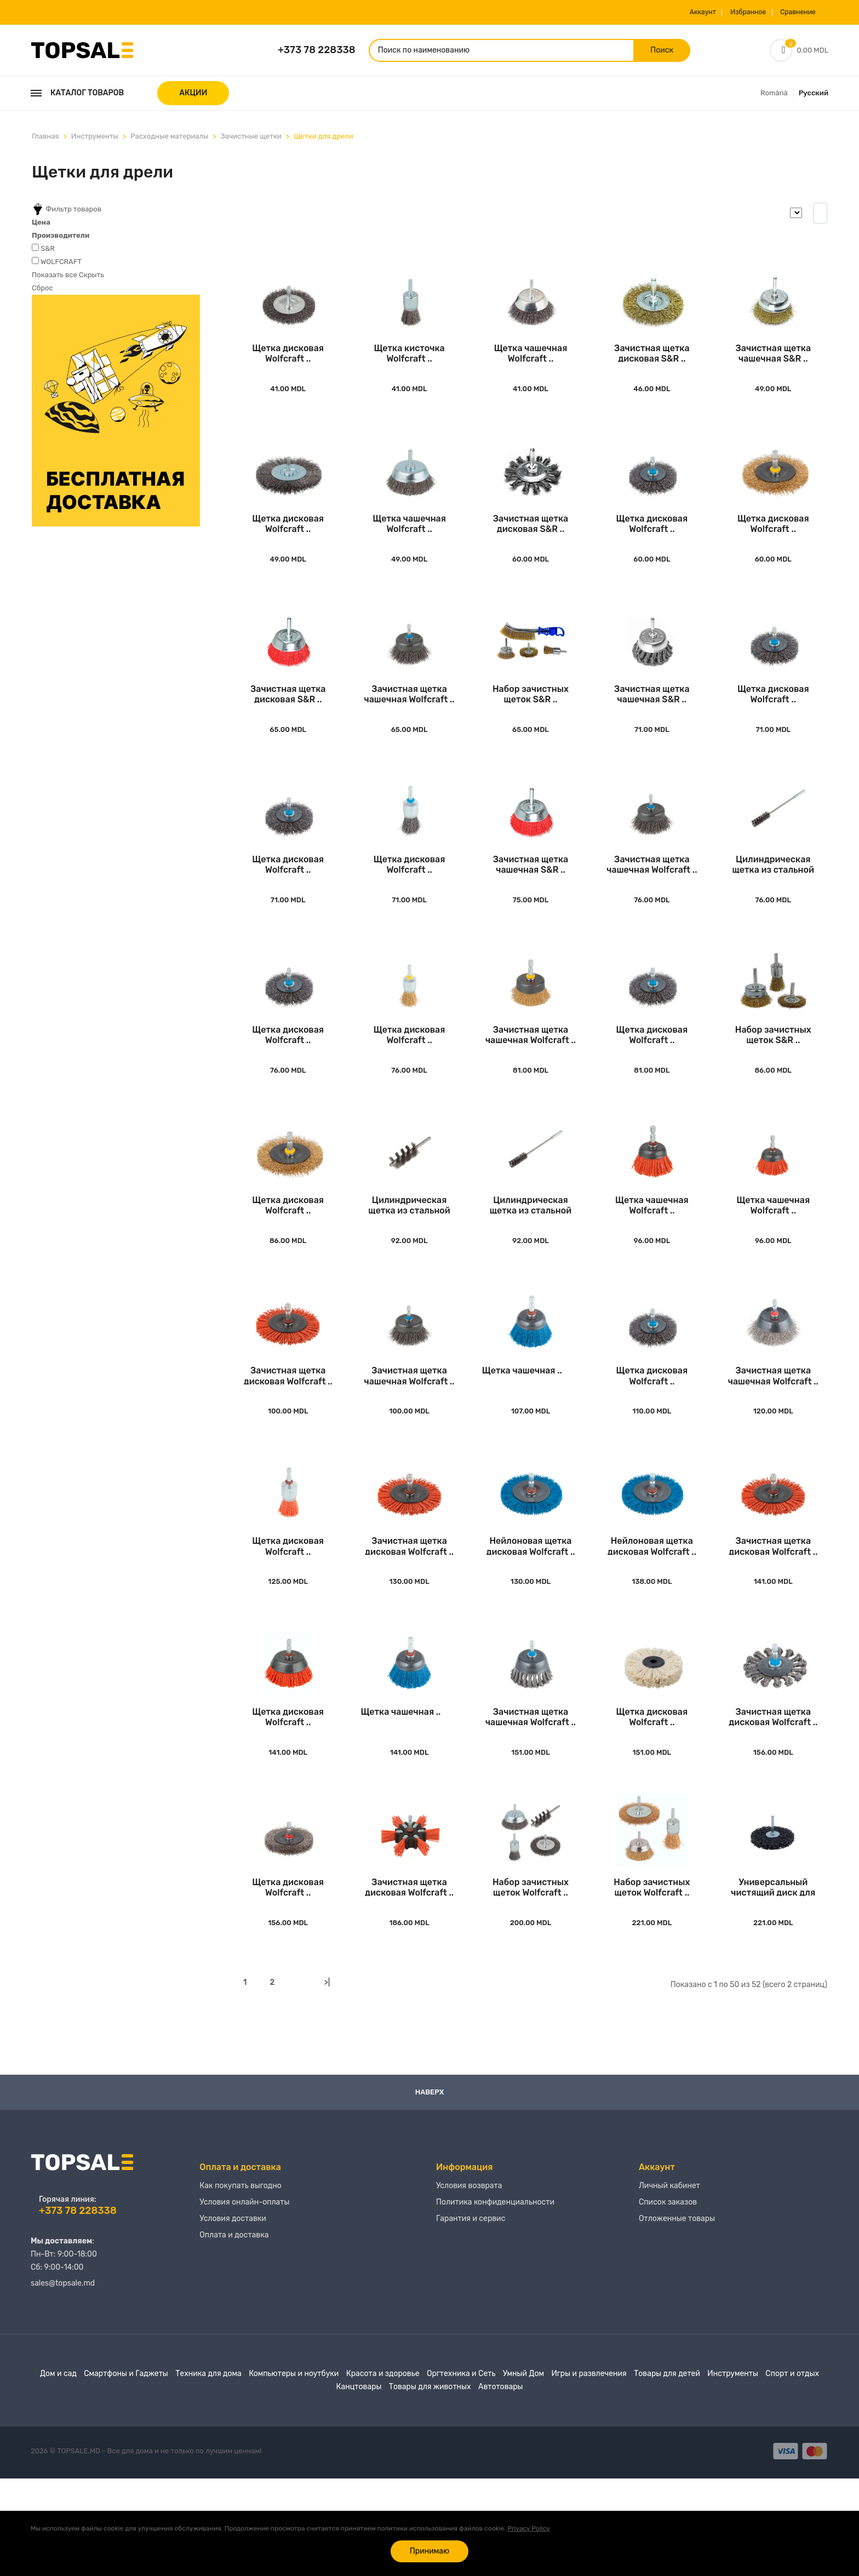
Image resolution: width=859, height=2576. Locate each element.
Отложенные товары (677, 2326)
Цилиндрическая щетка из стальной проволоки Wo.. (773, 905)
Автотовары (500, 2484)
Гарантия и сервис (470, 2326)
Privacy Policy (528, 2528)
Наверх (429, 2189)
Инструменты (94, 140)
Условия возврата (469, 2293)
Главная (45, 140)
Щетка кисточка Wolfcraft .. (409, 366)
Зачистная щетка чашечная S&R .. (773, 366)
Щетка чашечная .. (522, 1440)
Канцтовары (359, 2484)
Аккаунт (669, 12)
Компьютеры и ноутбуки (294, 2471)
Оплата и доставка (233, 2343)
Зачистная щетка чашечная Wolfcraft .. (409, 725)
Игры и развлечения (588, 2471)
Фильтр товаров (66, 214)
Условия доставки (232, 2326)
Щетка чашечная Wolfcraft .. (531, 366)
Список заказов (668, 2310)
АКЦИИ (193, 97)
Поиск (643, 52)
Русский (813, 97)
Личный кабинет (669, 2293)
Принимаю (429, 2551)
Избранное (726, 12)
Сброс (42, 292)
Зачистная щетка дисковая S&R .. (652, 366)
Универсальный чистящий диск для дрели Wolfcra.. (773, 1983)
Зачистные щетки (251, 140)
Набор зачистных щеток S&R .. (531, 725)
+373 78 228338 (317, 52)
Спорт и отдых (792, 2471)
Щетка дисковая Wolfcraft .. (288, 366)
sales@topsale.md (63, 2380)
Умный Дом (523, 2471)
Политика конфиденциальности (495, 2310)
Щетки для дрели (323, 140)
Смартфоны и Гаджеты (126, 2471)
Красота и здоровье (383, 2471)
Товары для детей (667, 2471)
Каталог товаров (77, 97)
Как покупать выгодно (240, 2293)
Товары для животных (430, 2484)
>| (327, 2079)
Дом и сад (58, 2471)
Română (774, 97)
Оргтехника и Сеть (461, 2471)
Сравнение (787, 12)
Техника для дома (208, 2471)
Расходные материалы (169, 140)
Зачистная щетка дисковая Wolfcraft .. (288, 1444)
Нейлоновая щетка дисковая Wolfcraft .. (530, 1624)
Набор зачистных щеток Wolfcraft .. (531, 1983)
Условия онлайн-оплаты (244, 2310)
